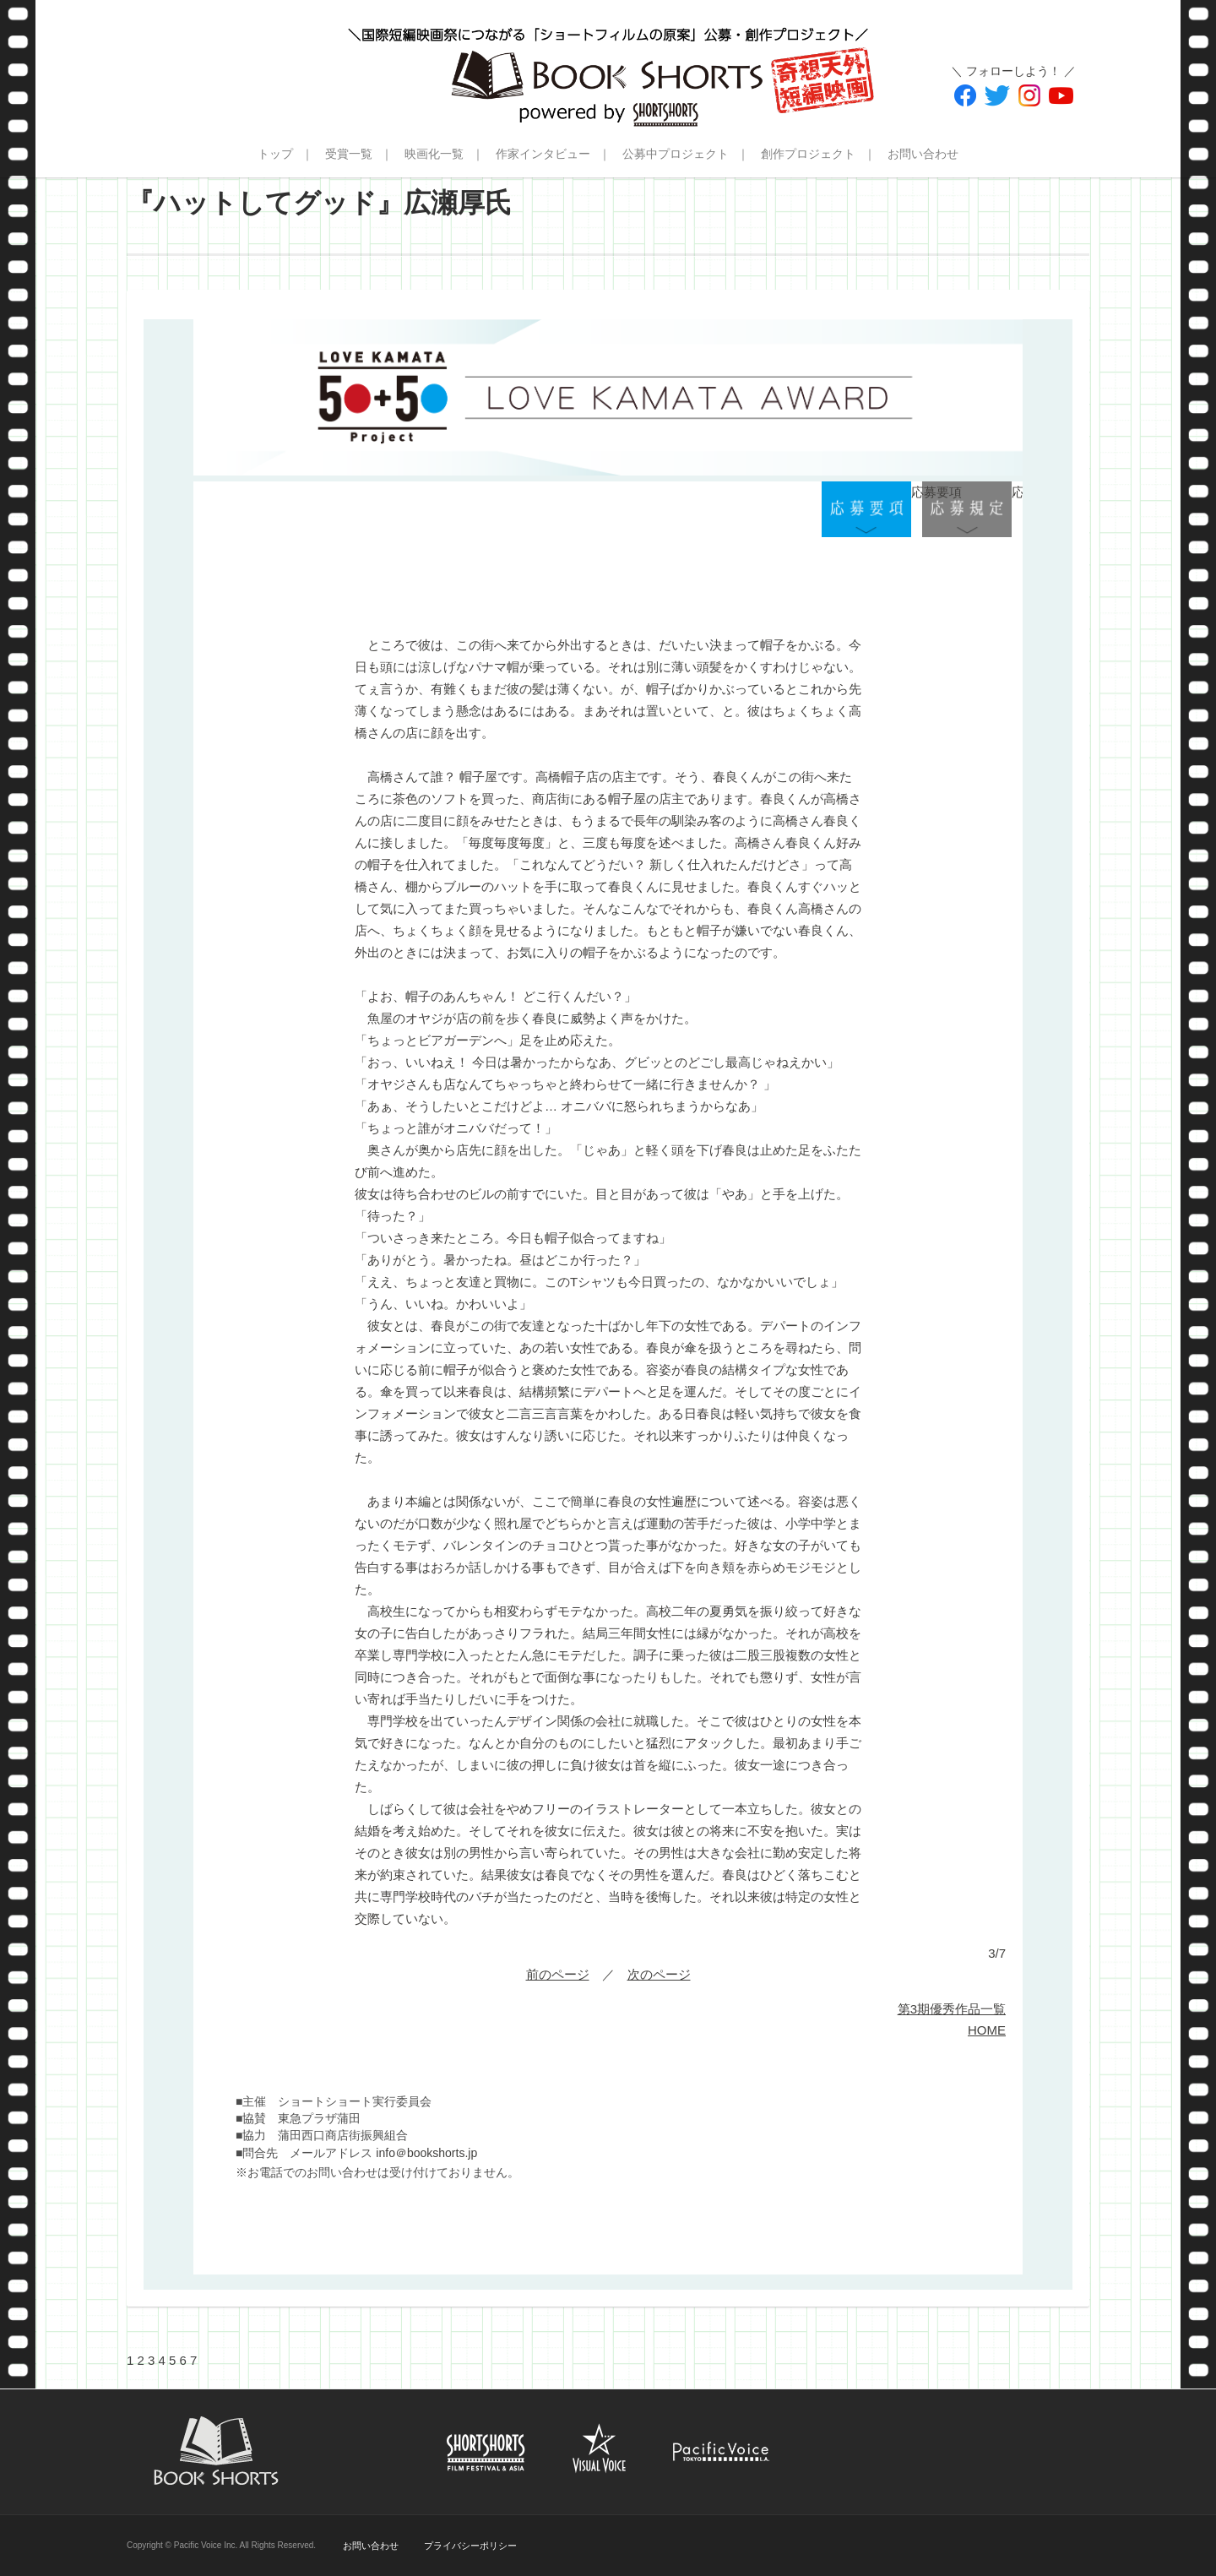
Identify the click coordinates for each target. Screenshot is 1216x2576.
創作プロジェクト (808, 153)
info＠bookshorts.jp (426, 2153)
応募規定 (967, 509)
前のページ (557, 1974)
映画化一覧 (434, 153)
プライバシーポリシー (470, 2546)
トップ (275, 153)
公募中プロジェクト (675, 153)
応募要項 (866, 509)
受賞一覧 (348, 153)
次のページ (659, 1974)
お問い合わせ (923, 153)
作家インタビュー (543, 153)
